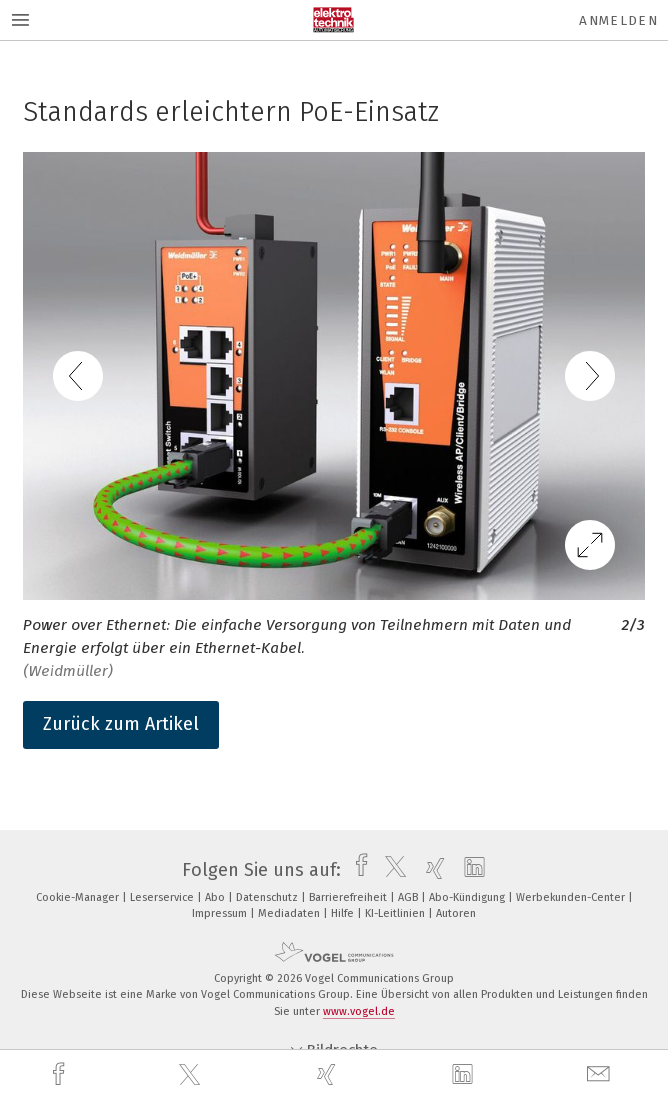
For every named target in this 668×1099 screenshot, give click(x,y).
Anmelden (618, 20)
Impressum (221, 913)
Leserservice (163, 897)
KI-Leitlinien (396, 913)
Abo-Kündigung (468, 897)
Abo (216, 897)
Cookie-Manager (79, 897)
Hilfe (344, 913)
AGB (409, 897)
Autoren (456, 913)
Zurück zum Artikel (121, 724)
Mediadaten (290, 913)
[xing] (329, 1074)
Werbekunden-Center (572, 897)
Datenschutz (268, 897)
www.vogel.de (359, 1011)
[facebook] (61, 1074)
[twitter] (192, 1075)
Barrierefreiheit (349, 897)
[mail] (601, 1074)
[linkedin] (465, 1075)
